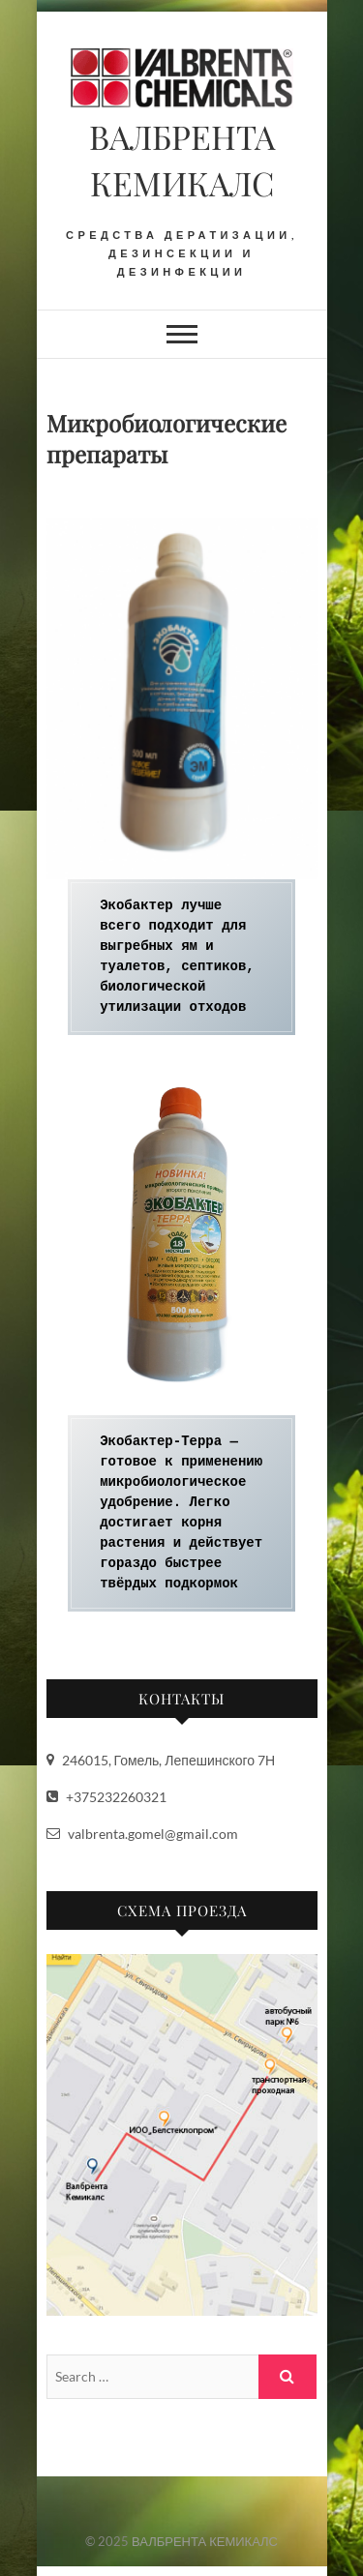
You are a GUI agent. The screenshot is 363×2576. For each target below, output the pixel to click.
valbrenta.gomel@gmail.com (142, 1833)
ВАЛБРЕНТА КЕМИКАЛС (182, 159)
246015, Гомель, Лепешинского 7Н (161, 1760)
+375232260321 (106, 1797)
